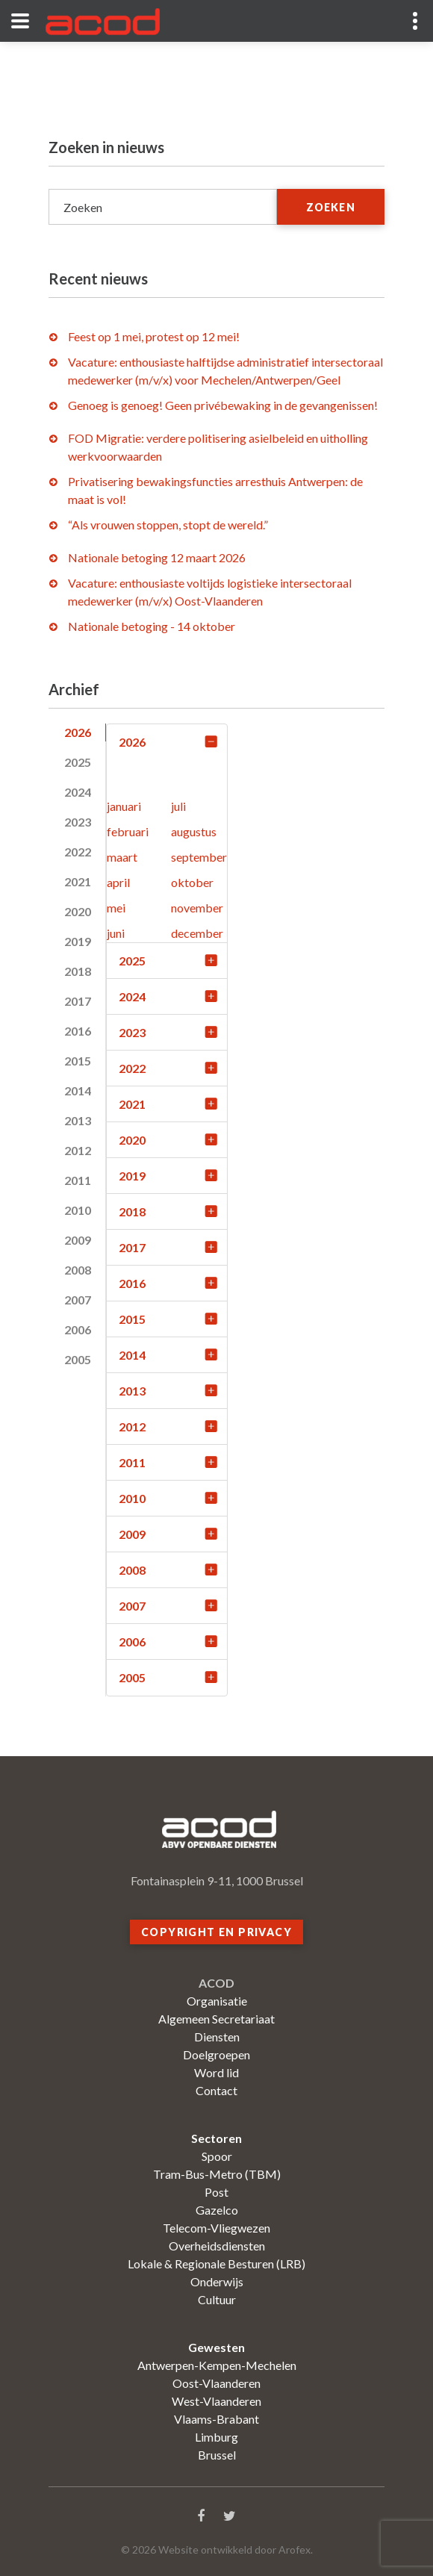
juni (116, 933)
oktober (192, 882)
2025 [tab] (77, 762)
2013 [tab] (77, 1120)
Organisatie (217, 2001)
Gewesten (216, 2347)
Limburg (216, 2437)
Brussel (217, 2455)
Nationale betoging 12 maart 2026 (157, 557)
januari (124, 806)
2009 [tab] (77, 1240)
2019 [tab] (77, 941)
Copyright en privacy (216, 1932)
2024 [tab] (77, 792)
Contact (216, 2090)
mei (116, 907)
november (197, 907)
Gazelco (217, 2210)
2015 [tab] (77, 1061)
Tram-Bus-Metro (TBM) (217, 2174)
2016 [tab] (77, 1031)
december (197, 933)
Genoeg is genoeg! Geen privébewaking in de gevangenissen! (223, 405)
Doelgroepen (216, 2054)
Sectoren (216, 2138)
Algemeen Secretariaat (216, 2019)
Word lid (216, 2072)
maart (122, 857)
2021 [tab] (77, 881)
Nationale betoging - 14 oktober (151, 626)
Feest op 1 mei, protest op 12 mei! (154, 336)
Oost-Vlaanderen (216, 2383)
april (118, 882)
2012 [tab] (77, 1150)
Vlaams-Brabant (216, 2419)
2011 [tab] (77, 1180)
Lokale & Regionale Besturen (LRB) (216, 2263)
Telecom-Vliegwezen (216, 2228)
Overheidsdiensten (217, 2246)
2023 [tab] (77, 822)
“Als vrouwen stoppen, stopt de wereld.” (168, 524)
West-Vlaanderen (216, 2401)
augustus (193, 831)
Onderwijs (216, 2281)
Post (216, 2192)
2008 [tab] (77, 1270)
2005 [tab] (77, 1359)
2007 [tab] (77, 1299)
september (199, 857)
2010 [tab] (77, 1210)
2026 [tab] (77, 732)
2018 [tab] (77, 971)
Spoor (217, 2156)
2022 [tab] (77, 851)
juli (178, 806)
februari (128, 831)
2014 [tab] (77, 1090)
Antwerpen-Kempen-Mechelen (216, 2365)
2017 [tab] (77, 1001)
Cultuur (217, 2299)
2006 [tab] (77, 1329)
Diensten (217, 2036)
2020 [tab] (77, 911)
